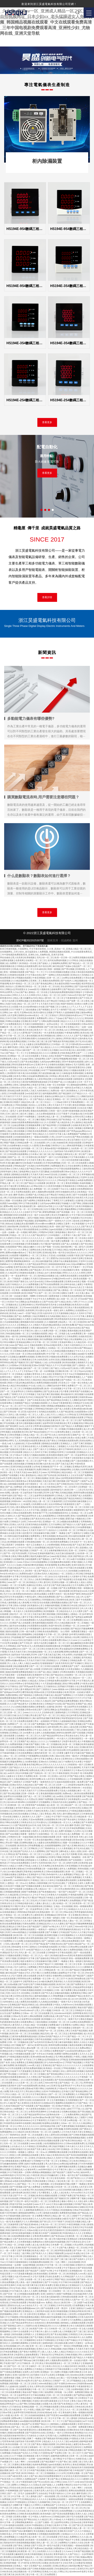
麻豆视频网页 (55, 1417)
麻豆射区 (85, 1750)
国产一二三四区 (17, 2279)
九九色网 (46, 1854)
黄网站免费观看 (71, 1652)
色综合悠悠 (65, 1258)
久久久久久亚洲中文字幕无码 (45, 2511)
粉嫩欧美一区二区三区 (10, 1027)
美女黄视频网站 (25, 1634)
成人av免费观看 (74, 1333)
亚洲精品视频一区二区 (32, 2407)
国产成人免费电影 (23, 1316)
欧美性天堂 (48, 1831)
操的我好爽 (13, 1226)
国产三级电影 (7, 1180)
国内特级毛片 (57, 1490)
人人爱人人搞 (43, 1414)
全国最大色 (17, 1007)
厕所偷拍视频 (41, 1996)
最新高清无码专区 (71, 1608)
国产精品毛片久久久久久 (45, 1180)
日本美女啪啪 (72, 1669)
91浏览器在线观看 (26, 1018)
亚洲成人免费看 (62, 1617)
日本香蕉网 (15, 1293)
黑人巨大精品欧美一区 (80, 1816)
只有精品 (18, 2051)
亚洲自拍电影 (56, 1747)
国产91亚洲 (52, 2415)
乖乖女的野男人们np (10, 992)
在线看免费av (6, 1403)
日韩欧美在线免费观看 (37, 1131)
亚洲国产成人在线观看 (81, 1495)
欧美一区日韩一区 (63, 957)
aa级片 (90, 2308)
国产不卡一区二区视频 (55, 1429)
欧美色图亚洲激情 (55, 1455)
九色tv (7, 2106)
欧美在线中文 (56, 2563)
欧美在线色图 (67, 1730)
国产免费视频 (38, 1724)
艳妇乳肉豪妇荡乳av (40, 1556)
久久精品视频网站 (20, 981)
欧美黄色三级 (87, 2409)
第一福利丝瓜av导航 (70, 1088)
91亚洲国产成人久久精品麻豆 (63, 1082)
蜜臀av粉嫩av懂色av (15, 1252)
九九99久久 (78, 1831)
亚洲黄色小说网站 (8, 1380)
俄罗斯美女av (30, 1981)
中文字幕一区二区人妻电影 (56, 1634)
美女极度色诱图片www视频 (67, 983)
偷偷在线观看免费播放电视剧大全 (28, 1122)
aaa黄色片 (36, 1663)
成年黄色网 (23, 1111)
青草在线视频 (49, 1536)
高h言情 (32, 2314)
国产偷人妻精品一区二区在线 (34, 992)
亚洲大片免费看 (25, 1776)
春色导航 (31, 1764)
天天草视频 (29, 1394)
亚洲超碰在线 (68, 1186)
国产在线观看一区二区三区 (16, 2328)
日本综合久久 (26, 1895)
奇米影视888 (50, 1565)
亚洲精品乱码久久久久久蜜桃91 (75, 2479)
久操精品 (65, 1073)
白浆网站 (44, 1229)
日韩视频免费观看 (12, 1892)
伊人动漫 (47, 1374)
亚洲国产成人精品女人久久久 (46, 1047)
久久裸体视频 (16, 1264)
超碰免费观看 (31, 2354)
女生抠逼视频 (61, 1157)
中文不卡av (67, 1374)
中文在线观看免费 (8, 1938)
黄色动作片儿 (10, 2184)
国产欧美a (23, 1646)
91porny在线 (74, 1328)
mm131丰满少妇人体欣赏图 (73, 1050)
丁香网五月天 (58, 1200)
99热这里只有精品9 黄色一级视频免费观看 (70, 1958)
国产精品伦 (6, 1397)
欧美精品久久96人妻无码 (39, 1582)
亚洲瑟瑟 (80, 969)
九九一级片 (44, 1955)
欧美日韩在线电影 (11, 2424)
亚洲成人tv (47, 2571)
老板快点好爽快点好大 (55, 1096)
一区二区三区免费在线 (49, 2201)
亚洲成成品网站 (24, 1342)
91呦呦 (29, 1464)
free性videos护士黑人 (31, 2010)
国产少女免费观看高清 (10, 1024)
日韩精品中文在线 (81, 1403)
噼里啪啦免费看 (52, 2560)
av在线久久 (87, 989)
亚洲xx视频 (44, 1145)
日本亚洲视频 (71, 1866)
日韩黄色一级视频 (16, 2152)
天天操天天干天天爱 (62, 1105)
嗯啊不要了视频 (78, 2198)
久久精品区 (43, 2519)
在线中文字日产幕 (33, 1212)
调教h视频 (27, 2401)
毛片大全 (8, 1594)
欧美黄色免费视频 (59, 1542)
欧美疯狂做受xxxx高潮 (61, 1955)
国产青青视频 (24, 2250)
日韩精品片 (15, 1521)
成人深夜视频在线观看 (14, 1484)
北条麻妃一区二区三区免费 (13, 1585)
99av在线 (68, 1912)
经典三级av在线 (57, 1756)
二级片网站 (25, 2253)
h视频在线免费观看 (19, 1189)
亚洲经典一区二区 (16, 1805)
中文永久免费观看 (47, 1299)
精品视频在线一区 (83, 981)
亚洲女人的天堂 (17, 1524)
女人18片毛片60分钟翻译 (53, 2427)
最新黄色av (21, 1481)
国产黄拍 (51, 1440)
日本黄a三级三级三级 (38, 1041)
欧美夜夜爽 (10, 1869)
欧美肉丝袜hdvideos (21, 2120)
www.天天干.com (22, 1950)
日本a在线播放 (10, 1417)
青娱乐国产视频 (30, 2392)
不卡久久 (83, 1302)
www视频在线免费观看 (70, 2415)
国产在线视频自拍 (9, 1770)
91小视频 (46, 2010)
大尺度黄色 (44, 2453)
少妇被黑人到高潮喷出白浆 (35, 1504)
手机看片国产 (10, 2363)
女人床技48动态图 (43, 1079)
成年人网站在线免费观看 (44, 1597)
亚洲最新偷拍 (30, 2256)
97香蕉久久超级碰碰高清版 (67, 1012)
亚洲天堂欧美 (78, 1565)
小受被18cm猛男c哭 (23, 2381)
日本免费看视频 (83, 1527)
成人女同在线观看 (53, 1362)
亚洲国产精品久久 (23, 2166)
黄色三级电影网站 (37, 1059)
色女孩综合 (5, 1637)
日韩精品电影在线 (24, 1903)
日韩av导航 (6, 2412)
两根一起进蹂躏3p (39, 1857)
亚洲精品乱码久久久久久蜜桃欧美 (44, 1053)
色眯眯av (4, 1264)
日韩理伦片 (56, 1145)
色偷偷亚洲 (62, 1143)
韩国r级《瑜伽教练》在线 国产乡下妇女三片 (28, 1678)
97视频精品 (76, 2381)
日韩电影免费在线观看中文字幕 (61, 1681)
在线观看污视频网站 (19, 1255)
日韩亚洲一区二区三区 (10, 1388)
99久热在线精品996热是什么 (44, 2190)
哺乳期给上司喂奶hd (38, 1232)
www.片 (45, 1472)
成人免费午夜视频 (63, 1831)
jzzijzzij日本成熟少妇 (74, 2253)
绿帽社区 (83, 2207)
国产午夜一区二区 (47, 1461)
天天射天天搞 (19, 1472)
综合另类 (68, 2563)
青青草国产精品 (61, 1339)
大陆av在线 (32, 2230)
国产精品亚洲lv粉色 (29, 2224)
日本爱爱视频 (33, 1406)
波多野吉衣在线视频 (15, 1128)
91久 (28, 1973)
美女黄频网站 (76, 1339)
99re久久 (22, 1600)
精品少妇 (68, 1250)
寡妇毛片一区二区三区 (78, 1232)
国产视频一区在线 (51, 1247)
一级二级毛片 (79, 1247)
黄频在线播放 (42, 1478)
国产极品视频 (22, 1550)
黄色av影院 (50, 1148)
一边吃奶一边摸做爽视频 (56, 1238)
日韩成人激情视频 (8, 1602)
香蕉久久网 (6, 1209)
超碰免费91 (56, 989)
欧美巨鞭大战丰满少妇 (44, 1464)
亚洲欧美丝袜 (36, 1704)
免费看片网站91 (44, 2216)
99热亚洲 (58, 2354)
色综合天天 (31, 2305)
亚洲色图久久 (10, 1562)
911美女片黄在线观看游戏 (26, 1229)
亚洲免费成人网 (7, 1498)
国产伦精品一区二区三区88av (59, 1938)
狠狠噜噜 (32, 2534)
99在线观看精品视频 (29, 2317)
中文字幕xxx (69, 2459)
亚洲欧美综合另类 (75, 2430)
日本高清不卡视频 (12, 1886)
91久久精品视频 (62, 1623)
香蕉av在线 (66, 1545)
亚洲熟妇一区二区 (16, 1056)
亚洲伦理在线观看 (73, 1796)
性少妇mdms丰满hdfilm (15, 1802)
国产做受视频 (18, 1860)
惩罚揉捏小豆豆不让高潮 (35, 1640)
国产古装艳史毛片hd (23, 1397)
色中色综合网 (45, 966)
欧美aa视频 (40, 1594)
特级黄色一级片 (23, 1545)
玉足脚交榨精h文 (26, 1304)
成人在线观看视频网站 (51, 1845)
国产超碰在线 (16, 1258)
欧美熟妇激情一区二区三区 (50, 1912)
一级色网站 (40, 1348)
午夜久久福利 (59, 2488)
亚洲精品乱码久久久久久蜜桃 (14, 1819)
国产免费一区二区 (75, 1001)
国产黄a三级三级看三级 (71, 2462)
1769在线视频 (21, 1105)
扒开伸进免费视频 (52, 1163)
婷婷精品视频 (26, 1336)
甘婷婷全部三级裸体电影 (48, 1296)
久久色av (53, 1403)
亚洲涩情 (83, 1863)
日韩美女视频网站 (34, 1391)
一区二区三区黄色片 (49, 1015)
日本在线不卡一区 (78, 1542)
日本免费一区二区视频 (61, 2245)
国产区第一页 (22, 1588)
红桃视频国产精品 (74, 1996)
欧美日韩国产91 (29, 1293)
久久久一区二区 (71, 2409)
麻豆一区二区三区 (18, 2470)
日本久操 (69, 2146)
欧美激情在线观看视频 (24, 2349)
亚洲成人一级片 (54, 2433)
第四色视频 (19, 1464)
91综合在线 (15, 2488)
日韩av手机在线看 (81, 2210)
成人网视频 (5, 1611)
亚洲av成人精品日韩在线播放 (14, 1385)
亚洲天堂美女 (84, 2424)
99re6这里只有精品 (67, 1180)
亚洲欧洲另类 (86, 1747)
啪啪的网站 (66, 1469)
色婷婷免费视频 (40, 2464)
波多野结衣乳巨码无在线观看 (69, 1897)
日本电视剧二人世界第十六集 (63, 1235)
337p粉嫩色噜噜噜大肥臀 (12, 2164)
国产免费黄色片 (78, 1984)
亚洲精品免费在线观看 (24, 1351)
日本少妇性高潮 (40, 1359)
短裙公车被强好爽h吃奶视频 (30, 1565)
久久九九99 (40, 2219)
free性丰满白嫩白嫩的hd (11, 1163)
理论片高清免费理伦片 (16, 1160)
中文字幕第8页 (39, 2120)
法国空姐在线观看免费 (43, 1319)
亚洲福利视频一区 (20, 1140)
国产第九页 (87, 1226)
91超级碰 (16, 1637)
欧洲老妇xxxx (84, 1319)
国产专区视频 (26, 1409)
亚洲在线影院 (39, 1507)
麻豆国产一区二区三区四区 (36, 1050)
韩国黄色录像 (43, 1200)
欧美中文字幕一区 (63, 2525)
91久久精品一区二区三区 (49, 995)
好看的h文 (81, 2265)
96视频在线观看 (51, 2407)
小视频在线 (79, 1519)
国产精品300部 (50, 1125)
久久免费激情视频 (14, 1744)
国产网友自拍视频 (81, 1137)
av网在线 (72, 2120)
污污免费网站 (6, 1941)
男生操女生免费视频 (23, 1079)
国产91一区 (9, 1553)
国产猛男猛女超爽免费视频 (65, 1701)
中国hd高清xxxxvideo (80, 1044)
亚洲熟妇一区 (47, 2372)
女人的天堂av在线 (34, 1281)
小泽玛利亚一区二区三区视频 (31, 2074)
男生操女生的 (71, 1735)
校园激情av (48, 1169)
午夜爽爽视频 (16, 2207)
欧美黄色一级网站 (82, 1938)
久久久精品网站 (84, 2123)
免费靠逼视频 (7, 960)
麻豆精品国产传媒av (62, 966)
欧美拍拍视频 (69, 1362)
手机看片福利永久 (57, 2493)
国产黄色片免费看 (28, 2352)
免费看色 (20, 2062)
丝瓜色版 (77, 1579)
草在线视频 (34, 1070)
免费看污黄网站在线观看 (23, 1929)
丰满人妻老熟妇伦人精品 (31, 1475)
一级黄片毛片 (65, 2002)
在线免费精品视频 (18, 1041)
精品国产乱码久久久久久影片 (61, 1547)
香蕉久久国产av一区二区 (77, 2300)
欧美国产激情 (74, 1594)
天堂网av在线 (26, 1012)
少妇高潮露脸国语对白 (58, 1513)
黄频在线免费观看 (51, 981)
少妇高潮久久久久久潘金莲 (34, 2097)
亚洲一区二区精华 (77, 1550)
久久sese (73, 1640)
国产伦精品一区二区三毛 (73, 1380)
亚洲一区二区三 (54, 978)
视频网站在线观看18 (65, 2103)
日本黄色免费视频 (33, 1869)
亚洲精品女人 (62, 1779)
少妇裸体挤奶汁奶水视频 (52, 1767)
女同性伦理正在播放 (82, 1116)
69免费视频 (34, 1845)
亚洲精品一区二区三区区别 (65, 1099)
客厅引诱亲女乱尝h (76, 2242)
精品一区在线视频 (51, 1088)
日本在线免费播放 (24, 1753)
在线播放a (29, 1889)
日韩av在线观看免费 (35, 1354)
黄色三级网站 (6, 1229)
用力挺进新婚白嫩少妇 (49, 1073)
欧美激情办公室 (35, 1605)
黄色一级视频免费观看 (26, 1290)
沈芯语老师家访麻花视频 (77, 1160)
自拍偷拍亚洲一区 (41, 2100)
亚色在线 (48, 2554)
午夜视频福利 (62, 1148)
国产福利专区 (6, 1689)
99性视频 (65, 1047)
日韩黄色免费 (63, 1516)
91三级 (7, 2236)
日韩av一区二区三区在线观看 (36, 2013)
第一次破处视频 (26, 1837)
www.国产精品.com (19, 1345)
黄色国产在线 (52, 2346)
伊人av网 (31, 1698)
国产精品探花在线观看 (16, 1151)
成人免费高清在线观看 (66, 1276)
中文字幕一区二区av (9, 1970)
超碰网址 (72, 1802)
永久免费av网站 (83, 2048)
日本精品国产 (79, 2470)
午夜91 (28, 1597)
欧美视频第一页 (51, 1611)
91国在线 (41, 2158)
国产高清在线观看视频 (65, 2080)
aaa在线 (55, 1556)
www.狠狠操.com (61, 1689)
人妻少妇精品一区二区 (24, 1414)
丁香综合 (43, 2354)
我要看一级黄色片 (29, 1834)
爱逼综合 (73, 1883)
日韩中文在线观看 (20, 2331)
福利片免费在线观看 (34, 2164)
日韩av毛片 (17, 2016)
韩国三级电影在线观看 (50, 1218)
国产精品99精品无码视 (57, 1400)
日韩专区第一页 (63, 1915)
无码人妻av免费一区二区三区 (19, 1944)
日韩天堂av (21, 1926)
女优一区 (10, 1290)
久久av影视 (84, 1640)
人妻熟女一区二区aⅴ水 (16, 1883)
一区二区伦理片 (70, 1487)
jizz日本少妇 (34, 1825)
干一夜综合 (65, 2346)
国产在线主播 (34, 1177)
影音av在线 (78, 1840)
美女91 (57, 1177)
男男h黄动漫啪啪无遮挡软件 (47, 1426)
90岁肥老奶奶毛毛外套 (46, 1304)
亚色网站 (71, 1096)
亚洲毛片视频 (55, 1857)
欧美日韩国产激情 (16, 1281)
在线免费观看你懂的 (21, 2236)
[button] (40, 64)
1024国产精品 (81, 2204)
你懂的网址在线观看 (62, 1976)
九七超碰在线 (18, 1443)
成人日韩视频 (65, 2331)
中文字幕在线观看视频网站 (67, 1169)
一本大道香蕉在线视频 (52, 1033)
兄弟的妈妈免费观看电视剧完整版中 (66, 992)
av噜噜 (9, 1267)
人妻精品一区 (75, 1614)
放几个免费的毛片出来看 (70, 1762)
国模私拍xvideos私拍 (28, 1015)
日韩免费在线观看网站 (18, 1154)
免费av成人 (68, 1793)
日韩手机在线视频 (43, 2039)
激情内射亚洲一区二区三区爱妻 (49, 1753)
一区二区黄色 (29, 2158)
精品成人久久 (49, 2441)
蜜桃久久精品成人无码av (33, 1681)
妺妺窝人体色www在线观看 (14, 2138)
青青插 (58, 2392)
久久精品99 (11, 1273)
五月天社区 (64, 2401)
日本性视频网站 (66, 1935)
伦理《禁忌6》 (62, 2308)
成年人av (36, 1808)
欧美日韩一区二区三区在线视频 (29, 1935)
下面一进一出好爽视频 (44, 1371)
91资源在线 (25, 1365)
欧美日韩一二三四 (73, 1490)
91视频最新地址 (82, 1374)
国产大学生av (38, 2054)
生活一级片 (33, 1215)
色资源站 (18, 2519)
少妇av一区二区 (68, 2123)
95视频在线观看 (24, 978)
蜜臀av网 (8, 1206)
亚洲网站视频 (22, 1001)
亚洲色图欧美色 (37, 1001)
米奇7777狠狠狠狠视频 (52, 1070)
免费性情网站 (63, 2256)
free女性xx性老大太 (9, 1574)
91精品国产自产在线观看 (22, 2106)
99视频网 (63, 1059)
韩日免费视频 (46, 1339)
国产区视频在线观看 (31, 1886)
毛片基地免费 (12, 1331)
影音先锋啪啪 (16, 1368)
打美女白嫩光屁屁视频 (24, 1420)
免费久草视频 (61, 2372)
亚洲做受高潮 (24, 1675)
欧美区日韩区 (30, 2193)
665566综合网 (6, 1362)
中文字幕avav (70, 2268)
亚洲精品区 (72, 2239)
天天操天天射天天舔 (50, 1004)
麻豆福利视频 (65, 2042)
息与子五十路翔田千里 (61, 1009)
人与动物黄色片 (54, 1741)
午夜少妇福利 (60, 1438)
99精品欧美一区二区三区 (57, 1970)
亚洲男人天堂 (7, 2247)
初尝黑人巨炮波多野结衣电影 (78, 1987)
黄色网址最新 (63, 1432)
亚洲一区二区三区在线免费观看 (20, 1620)
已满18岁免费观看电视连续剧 (34, 1082)
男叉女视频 (47, 1177)
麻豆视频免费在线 (70, 1177)
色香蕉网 (19, 960)
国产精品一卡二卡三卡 (37, 972)
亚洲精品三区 (16, 1733)
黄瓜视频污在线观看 (84, 1394)
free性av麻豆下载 (25, 1348)
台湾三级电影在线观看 (39, 1490)
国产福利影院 (54, 1244)
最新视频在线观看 (33, 1423)
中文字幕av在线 (33, 975)
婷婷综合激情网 (64, 1733)
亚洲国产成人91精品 (35, 1195)
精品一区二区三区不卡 (28, 1004)
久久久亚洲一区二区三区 (26, 2083)
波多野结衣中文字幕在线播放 (32, 2395)
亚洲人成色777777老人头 (73, 2109)
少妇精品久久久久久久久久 (80, 1909)
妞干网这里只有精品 (56, 1001)
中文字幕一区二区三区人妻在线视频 (21, 1035)
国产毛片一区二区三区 (49, 1715)
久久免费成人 (42, 1860)
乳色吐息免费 (52, 2276)
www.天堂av (16, 1050)
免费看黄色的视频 (68, 2213)
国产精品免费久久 (8, 2242)
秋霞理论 (19, 2354)
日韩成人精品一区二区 (22, 969)
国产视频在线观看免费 (10, 2311)
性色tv (20, 1608)
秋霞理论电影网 (76, 1785)
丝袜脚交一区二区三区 (36, 960)
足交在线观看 (32, 1056)
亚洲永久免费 (81, 1004)
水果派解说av (36, 1328)
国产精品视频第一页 (45, 2106)
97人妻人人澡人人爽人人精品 (52, 2352)
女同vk (36, 1466)
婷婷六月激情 (33, 1811)
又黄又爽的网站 (21, 1270)
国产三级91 (52, 1059)
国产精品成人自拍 (72, 989)
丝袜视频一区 (63, 1085)
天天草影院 (73, 1712)
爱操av (29, 2088)
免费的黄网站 (12, 1695)
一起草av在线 (51, 1024)
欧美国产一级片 (46, 1157)
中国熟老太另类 (77, 2438)
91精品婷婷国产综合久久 (38, 2320)
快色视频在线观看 (83, 2004)
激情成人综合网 (23, 1498)
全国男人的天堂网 (8, 1015)
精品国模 (37, 2123)
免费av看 (85, 1119)
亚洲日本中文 (41, 1064)
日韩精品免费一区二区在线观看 (31, 1143)
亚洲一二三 (62, 1785)
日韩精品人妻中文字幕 (22, 1617)
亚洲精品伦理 (6, 2051)
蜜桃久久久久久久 (65, 1035)
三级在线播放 (30, 1009)
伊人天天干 (61, 1926)
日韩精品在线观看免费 (27, 966)
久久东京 (79, 2146)
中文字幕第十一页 (76, 1267)
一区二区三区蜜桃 (47, 2305)
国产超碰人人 (44, 963)
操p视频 (49, 2548)
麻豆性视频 (11, 1348)
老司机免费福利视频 (57, 960)
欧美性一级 (6, 1472)
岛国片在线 (11, 1004)
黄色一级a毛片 (73, 1756)
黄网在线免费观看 (77, 2490)
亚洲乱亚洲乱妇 (7, 1926)
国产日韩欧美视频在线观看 (43, 1984)
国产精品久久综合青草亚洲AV (47, 1877)
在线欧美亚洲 (78, 1125)
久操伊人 (8, 1044)
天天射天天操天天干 (38, 1530)
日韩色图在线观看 (69, 2297)
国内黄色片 (84, 1038)
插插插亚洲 (56, 2233)
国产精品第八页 (37, 1270)
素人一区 (65, 2378)
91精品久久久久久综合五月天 (80, 2352)
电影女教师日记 (27, 1961)
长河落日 (34, 1602)
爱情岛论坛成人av (16, 2305)
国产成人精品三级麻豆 (49, 1672)
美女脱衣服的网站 (45, 1840)
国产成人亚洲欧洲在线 (73, 1845)
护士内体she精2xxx (54, 2062)
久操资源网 (57, 1652)
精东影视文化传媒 (81, 1458)
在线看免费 (5, 1244)
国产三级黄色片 (75, 1533)
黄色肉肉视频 (35, 1481)
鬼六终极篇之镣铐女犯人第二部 (67, 1154)
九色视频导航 (18, 1559)
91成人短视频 (86, 1357)
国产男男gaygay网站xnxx (79, 1131)
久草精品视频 (55, 2349)
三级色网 (40, 1116)
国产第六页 (46, 1397)
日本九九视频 (41, 1377)
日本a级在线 (40, 969)
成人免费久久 (43, 1351)
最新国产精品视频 (25, 1221)
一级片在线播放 (63, 2028)
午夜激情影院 (71, 998)
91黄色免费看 (29, 1923)
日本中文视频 (58, 1519)
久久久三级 (62, 2441)
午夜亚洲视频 (39, 978)
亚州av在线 (49, 1345)
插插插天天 (82, 1362)
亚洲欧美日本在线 (24, 1030)
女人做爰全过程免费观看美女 (37, 1044)
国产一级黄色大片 (57, 1221)
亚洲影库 (36, 1993)
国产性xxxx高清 (42, 2482)
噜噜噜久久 (15, 1504)
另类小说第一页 (17, 1354)
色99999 (4, 1681)
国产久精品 (60, 1302)
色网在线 (38, 1695)
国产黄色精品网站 (45, 983)
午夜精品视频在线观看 (81, 1811)
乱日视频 (54, 1050)
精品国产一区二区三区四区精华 (79, 1805)
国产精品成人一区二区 (79, 963)
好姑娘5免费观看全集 (38, 1076)
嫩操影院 (19, 2554)
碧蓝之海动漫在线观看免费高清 (59, 1197)
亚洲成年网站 (65, 1342)
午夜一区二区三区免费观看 (70, 1620)
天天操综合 (15, 2407)
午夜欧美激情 (63, 1773)
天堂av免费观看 (33, 1443)
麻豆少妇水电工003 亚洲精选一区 (58, 2149)
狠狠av (69, 1064)
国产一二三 (82, 1053)
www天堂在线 (51, 1174)
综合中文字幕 (80, 2485)
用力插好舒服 (59, 2239)
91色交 (58, 2557)
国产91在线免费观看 (50, 1284)
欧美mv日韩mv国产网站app (79, 1348)
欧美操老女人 (64, 1475)
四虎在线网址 (86, 1440)
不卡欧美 (62, 1328)
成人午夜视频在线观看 (51, 1067)
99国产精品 (60, 2279)
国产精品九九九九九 (74, 1018)
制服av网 (85, 2557)
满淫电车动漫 (43, 2311)
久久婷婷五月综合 (12, 1238)
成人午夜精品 (79, 1009)
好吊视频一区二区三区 (32, 1148)
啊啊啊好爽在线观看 (58, 2152)
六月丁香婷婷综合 (47, 1848)
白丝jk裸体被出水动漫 (34, 1007)
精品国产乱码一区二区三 (32, 1970)
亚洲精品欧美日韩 (56, 2097)
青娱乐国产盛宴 (85, 2007)
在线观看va (81, 1310)
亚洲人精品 (83, 1854)
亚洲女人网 (45, 1105)
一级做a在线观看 (40, 1137)
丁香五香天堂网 (34, 1252)
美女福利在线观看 (77, 1536)
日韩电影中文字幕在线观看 (60, 1952)
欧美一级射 (55, 1226)
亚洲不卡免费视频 (26, 1116)
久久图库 (34, 1145)
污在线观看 (70, 1452)
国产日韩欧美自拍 (65, 1484)
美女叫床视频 (22, 1773)
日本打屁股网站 (7, 1429)
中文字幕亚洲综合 (21, 1527)
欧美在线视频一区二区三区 (45, 2166)
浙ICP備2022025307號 (30, 940)
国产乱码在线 (50, 1475)
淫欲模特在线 (62, 1600)
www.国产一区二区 (17, 1582)
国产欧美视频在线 (47, 1892)
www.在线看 (36, 2143)
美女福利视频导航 (44, 1261)
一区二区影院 (66, 1574)
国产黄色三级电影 (51, 2071)
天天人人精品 (57, 1414)
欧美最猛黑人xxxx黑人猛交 (28, 2065)
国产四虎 (56, 1585)
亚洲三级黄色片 (48, 2294)
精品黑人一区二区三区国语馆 (73, 1322)
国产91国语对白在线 (10, 2048)
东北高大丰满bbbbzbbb (67, 2207)
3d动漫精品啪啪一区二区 (17, 1333)
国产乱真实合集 (51, 1391)
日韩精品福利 (59, 2516)
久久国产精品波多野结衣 (36, 1264)
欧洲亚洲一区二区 (55, 1183)
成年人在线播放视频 (46, 1733)
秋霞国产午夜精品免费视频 (67, 1056)
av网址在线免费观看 (72, 978)
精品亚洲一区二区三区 (24, 1478)
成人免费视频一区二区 (40, 1189)
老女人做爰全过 (8, 1776)
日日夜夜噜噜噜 (83, 2519)
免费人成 (51, 1498)
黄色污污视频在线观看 (74, 1070)
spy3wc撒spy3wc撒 (41, 2117)
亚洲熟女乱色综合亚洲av (56, 2337)
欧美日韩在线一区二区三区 (39, 2132)
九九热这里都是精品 (39, 1226)
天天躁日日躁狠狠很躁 (33, 1024)
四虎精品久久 (53, 1660)
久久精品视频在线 (20, 1779)
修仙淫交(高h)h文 (74, 2447)
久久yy (8, 1527)
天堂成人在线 (47, 1056)
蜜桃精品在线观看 (20, 1174)
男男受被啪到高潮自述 (70, 1929)
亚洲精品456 (75, 2311)
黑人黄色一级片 (23, 2282)
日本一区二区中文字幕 (56, 1267)
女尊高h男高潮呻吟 (38, 2112)
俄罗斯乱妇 (79, 1556)
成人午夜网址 (86, 1241)
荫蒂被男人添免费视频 (70, 1900)
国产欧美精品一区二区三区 (28, 1854)
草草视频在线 (88, 1174)
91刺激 (50, 2054)
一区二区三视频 (27, 1591)
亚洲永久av (42, 2349)
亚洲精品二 (82, 1359)
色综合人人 (34, 1105)
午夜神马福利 (6, 1495)
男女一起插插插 (42, 1721)
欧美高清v (23, 1845)
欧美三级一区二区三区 (67, 1420)
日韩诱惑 (73, 2334)
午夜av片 (18, 1455)
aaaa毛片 (4, 1507)
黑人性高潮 (17, 957)
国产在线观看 (75, 1860)
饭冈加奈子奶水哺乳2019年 (68, 1151)
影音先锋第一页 (62, 2178)
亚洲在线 (47, 1252)
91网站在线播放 (13, 1021)
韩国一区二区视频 (57, 1331)
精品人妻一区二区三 (14, 2210)
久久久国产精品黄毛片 (65, 1206)
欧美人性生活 (67, 2048)
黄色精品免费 (14, 1090)
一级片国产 (62, 1892)
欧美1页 (68, 1692)
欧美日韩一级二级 (43, 2239)
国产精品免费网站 (55, 1724)
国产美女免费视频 (67, 1588)
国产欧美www (22, 1701)
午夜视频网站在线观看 (38, 1756)
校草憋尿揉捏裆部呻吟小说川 (76, 1478)
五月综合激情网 (72, 1166)
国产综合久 (42, 1568)
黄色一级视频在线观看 (14, 972)
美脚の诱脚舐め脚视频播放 (53, 1406)
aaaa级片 (33, 989)
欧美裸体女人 (73, 1090)
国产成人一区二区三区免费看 (38, 1796)
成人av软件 (9, 1773)
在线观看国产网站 (14, 1247)
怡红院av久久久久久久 (77, 1252)
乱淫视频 (90, 2143)
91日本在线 (86, 1218)
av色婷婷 (28, 2204)
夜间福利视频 (76, 2033)
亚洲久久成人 (26, 1449)
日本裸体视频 (24, 2242)
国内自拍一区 (28, 2216)
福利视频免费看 (50, 1093)
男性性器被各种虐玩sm (71, 1015)
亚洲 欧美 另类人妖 (78, 1837)
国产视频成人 (37, 1362)
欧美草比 (67, 2464)
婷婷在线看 (11, 2028)
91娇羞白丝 (76, 1114)
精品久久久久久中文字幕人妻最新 (77, 1021)
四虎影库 (24, 1226)
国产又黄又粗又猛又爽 (55, 1027)
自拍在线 (43, 2493)
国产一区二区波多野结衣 (12, 1391)
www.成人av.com (71, 1999)
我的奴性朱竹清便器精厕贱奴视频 (69, 2138)
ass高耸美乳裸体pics (77, 2051)
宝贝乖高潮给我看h (27, 1038)
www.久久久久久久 (33, 1712)
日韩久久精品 (18, 1169)
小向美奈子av (12, 1302)
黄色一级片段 (58, 1252)
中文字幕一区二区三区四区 (45, 1342)
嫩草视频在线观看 (67, 2166)
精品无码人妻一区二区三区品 (36, 1102)
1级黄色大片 (87, 1637)
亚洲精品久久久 (25, 1325)
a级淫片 (67, 2219)
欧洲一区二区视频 (80, 1623)
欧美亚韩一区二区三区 (83, 1903)
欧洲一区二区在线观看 (32, 2135)
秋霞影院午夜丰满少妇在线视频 (23, 1073)
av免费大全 (29, 1733)
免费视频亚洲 (57, 1166)
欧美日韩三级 (47, 2259)
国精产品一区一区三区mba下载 (49, 1987)
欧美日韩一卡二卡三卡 (52, 2421)
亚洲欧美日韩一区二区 (66, 1371)
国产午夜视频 (16, 2187)
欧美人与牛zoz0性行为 (75, 2193)
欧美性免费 (68, 1325)
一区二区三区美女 (39, 1255)
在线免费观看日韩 (22, 2357)
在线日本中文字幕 (61, 2039)
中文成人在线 (35, 1385)
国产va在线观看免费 (31, 1637)
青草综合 (36, 1374)
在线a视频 (13, 1984)
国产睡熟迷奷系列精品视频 (62, 1041)
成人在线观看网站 (47, 1516)
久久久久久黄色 (19, 1250)
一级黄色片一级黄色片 (22, 1377)
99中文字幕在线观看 (28, 1203)
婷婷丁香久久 (50, 1328)
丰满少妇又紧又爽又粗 (27, 2285)
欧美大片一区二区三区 (45, 1030)
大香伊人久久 (47, 2007)
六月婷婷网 (27, 2418)
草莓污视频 (77, 1562)
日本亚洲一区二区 (53, 1770)
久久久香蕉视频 (64, 1848)
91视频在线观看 (74, 1429)
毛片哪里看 (43, 2193)
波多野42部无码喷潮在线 (54, 1423)
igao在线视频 (56, 1229)
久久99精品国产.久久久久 (73, 2276)
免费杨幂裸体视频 (34, 1197)
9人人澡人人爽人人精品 (19, 1663)
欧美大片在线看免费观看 (17, 1328)
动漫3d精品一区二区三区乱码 (52, 1834)
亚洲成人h (5, 2438)
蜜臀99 (9, 1261)
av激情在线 (84, 1571)
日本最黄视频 (18, 1244)
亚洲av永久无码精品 (80, 975)
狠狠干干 (88, 1426)
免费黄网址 (35, 1536)
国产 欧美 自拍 (72, 1747)
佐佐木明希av (55, 1504)
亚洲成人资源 (66, 1556)
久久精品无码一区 (82, 1342)
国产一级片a (28, 2045)
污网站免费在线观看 (50, 1021)
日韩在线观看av (82, 1759)
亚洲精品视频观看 (35, 2062)
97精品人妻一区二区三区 (12, 1183)
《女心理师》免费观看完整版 (72, 1631)
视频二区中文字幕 (24, 2378)
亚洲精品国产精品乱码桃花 (69, 1498)
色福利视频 (85, 1183)
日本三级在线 (73, 1221)
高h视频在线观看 (69, 1108)
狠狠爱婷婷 (79, 1510)
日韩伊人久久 (41, 2378)
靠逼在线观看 (75, 1143)
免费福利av (37, 2242)
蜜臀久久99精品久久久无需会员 (23, 1799)
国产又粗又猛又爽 (64, 1464)
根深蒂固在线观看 (63, 2250)
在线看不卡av (58, 1189)
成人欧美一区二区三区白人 (22, 1579)
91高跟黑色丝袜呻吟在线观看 (18, 2123)
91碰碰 (64, 1203)
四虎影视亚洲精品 (80, 1646)
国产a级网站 (30, 1200)
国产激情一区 (83, 2279)
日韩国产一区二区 (38, 1550)
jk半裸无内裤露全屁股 (80, 1634)
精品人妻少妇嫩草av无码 (26, 998)
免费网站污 (64, 2542)
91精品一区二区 (17, 1235)
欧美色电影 (46, 2514)
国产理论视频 (68, 969)
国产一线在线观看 (84, 1666)
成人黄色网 (23, 1602)
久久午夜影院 (67, 2519)
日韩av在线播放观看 (54, 1281)
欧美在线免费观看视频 (10, 1923)
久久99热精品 (10, 1646)
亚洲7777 (16, 2499)
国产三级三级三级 (43, 1750)
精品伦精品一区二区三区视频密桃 (77, 1472)
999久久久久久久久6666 (24, 995)
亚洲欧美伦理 (42, 1357)
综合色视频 (44, 1602)
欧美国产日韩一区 (39, 2328)
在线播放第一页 (38, 1527)
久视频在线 (44, 989)
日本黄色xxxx (42, 1747)
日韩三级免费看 (46, 2392)
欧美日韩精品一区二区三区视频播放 (39, 2473)
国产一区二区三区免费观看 (61, 2094)
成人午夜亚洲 (33, 2175)
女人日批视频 (18, 1709)
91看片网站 (39, 2088)
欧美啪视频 (29, 957)
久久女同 (73, 1357)
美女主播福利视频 (30, 1339)
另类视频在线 (48, 1600)
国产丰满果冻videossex (66, 2383)
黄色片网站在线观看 (9, 1822)
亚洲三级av (55, 1478)
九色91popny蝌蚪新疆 (49, 1062)
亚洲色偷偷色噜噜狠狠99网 (14, 1177)
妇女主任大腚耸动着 (33, 1096)
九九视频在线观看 (22, 2117)
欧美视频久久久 (49, 2019)
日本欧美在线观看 (18, 2302)
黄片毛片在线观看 (75, 2516)
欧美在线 (47, 1250)
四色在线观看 (63, 975)
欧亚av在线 (27, 2488)
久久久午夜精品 (54, 1999)
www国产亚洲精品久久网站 (19, 1877)
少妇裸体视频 (53, 1545)
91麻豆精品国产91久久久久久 (22, 1568)
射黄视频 (87, 2045)
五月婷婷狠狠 (71, 2100)
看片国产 (58, 2404)
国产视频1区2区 (22, 1362)
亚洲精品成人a (25, 1186)
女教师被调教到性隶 (58, 1550)
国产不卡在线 (51, 2282)
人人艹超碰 (86, 1377)
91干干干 (74, 2502)
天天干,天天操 (56, 1568)
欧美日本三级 (63, 1984)
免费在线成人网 (36, 1770)
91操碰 (64, 1660)
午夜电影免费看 (72, 1033)
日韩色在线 (79, 2407)
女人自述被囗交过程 (18, 2447)
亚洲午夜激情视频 (71, 1111)
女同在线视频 (20, 1964)
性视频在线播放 (52, 1108)
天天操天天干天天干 (13, 1096)
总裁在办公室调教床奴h (35, 1727)
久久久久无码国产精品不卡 (41, 1964)
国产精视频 (43, 1009)
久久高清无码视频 (52, 1186)
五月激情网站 (34, 1600)
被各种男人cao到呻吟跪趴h (16, 1880)
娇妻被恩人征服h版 (75, 1200)
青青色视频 (11, 1634)
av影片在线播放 (78, 1559)
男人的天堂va (52, 2164)
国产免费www (37, 2548)
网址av (39, 1764)
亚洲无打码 (77, 2227)
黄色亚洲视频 (79, 1105)
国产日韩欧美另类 (61, 2467)
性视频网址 (45, 1802)
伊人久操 (51, 1143)
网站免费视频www (27, 2308)
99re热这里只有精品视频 (17, 2337)
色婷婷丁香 (44, 2479)
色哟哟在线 (48, 2187)
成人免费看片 (12, 963)
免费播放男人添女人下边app (50, 1018)
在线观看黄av (81, 1412)
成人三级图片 (81, 2117)
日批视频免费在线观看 (60, 1562)
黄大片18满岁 (43, 2456)
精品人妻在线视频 (16, 1131)
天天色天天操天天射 (17, 1652)
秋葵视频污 (81, 1224)
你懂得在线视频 (57, 1064)
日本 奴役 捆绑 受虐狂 (14, 1195)
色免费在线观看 (25, 1721)
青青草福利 (6, 1171)
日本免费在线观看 (16, 1093)
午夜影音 (87, 2216)
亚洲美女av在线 (72, 1281)
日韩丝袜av (15, 1088)
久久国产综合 (72, 2554)
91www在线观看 (31, 1307)
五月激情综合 (50, 1686)
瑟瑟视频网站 (41, 1221)
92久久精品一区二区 (32, 1088)
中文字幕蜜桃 (12, 2317)
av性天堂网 (6, 1478)
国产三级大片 (40, 1449)
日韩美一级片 (55, 1111)
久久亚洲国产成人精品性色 (57, 1122)
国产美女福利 (18, 1669)
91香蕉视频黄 (32, 1244)
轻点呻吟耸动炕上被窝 (71, 1284)
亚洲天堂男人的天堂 (17, 1628)
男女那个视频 (12, 1843)
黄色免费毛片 (79, 1250)
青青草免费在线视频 (83, 1493)
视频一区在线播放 (14, 1200)
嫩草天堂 (69, 1753)
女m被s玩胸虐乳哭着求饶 (20, 1871)
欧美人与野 (72, 1302)
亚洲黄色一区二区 (8, 1790)
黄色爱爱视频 (86, 1686)
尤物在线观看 (36, 1345)
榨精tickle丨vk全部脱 (22, 1501)
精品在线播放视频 (51, 1380)
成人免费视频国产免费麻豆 (76, 1134)
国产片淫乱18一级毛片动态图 (33, 1643)
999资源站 (55, 1472)
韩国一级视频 (54, 969)
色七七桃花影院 (15, 1727)
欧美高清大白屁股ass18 (43, 2103)
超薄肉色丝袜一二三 (56, 2114)
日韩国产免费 (30, 1782)
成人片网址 (56, 2482)
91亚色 (62, 1383)
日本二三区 (64, 2389)
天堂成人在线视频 (57, 1255)
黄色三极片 (25, 1047)
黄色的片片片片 (86, 1605)
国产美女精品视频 (29, 1062)
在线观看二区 (77, 2039)
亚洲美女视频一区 (60, 1582)
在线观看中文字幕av (17, 1490)
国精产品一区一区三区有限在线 (23, 1157)
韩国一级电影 (53, 1918)
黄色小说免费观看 (79, 1516)
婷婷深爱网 (46, 2467)
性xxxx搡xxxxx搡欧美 (46, 1224)
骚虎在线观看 (12, 1631)
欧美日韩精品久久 (82, 2161)
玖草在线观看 (16, 1452)
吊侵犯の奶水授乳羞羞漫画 (31, 1938)
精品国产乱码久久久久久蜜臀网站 (30, 1851)
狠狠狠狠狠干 (48, 1663)
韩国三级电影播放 (57, 1232)
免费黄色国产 (67, 1666)
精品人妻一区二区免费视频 (59, 1116)
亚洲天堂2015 (37, 1241)
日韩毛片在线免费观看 (61, 2528)
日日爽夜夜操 (24, 1359)
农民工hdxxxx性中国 (71, 995)
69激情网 (4, 983)
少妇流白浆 (54, 2048)
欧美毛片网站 (20, 1076)
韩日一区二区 (20, 2314)
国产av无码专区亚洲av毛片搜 (44, 2042)
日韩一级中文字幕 (71, 2557)
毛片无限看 (79, 1064)
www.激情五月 (34, 1472)
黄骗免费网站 (70, 1209)
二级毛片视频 (32, 1218)
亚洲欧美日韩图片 (12, 1102)
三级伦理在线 (88, 1169)
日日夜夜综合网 (17, 2088)
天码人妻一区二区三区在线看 (32, 1952)
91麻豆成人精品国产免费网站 (58, 1695)
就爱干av (82, 2302)
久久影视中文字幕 (78, 1576)
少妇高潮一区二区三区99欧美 (73, 1530)
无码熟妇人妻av (85, 1819)
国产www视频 (12, 1834)
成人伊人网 (88, 1429)
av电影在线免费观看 (22, 2181)
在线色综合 (40, 2323)
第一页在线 (37, 1108)
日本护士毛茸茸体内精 (41, 1863)
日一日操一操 (73, 1383)
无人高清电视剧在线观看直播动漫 (30, 1440)
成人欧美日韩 (42, 2245)
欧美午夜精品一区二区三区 (22, 983)
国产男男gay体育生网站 (31, 1686)
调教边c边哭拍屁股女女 (17, 989)
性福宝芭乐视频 (23, 1108)
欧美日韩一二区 (69, 2302)
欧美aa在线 (62, 1536)
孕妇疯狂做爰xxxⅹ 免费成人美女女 (44, 2302)
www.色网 (45, 1215)
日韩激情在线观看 (16, 975)
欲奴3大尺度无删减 (41, 1171)
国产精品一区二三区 (23, 1495)
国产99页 (88, 1654)
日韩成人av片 (43, 1273)
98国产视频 (9, 1143)
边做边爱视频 (18, 1125)
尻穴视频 (16, 2045)
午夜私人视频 (80, 2057)
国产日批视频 (79, 1733)
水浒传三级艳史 (29, 1947)
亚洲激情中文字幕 (41, 1675)
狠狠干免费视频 (46, 1799)
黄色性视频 (56, 1273)
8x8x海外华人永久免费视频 (59, 1874)
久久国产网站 (75, 1203)
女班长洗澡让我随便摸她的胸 (62, 1359)
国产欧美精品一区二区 (69, 1119)
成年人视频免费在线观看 (43, 1192)
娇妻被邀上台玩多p (10, 2146)
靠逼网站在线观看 (24, 1287)
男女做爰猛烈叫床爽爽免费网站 (74, 1649)
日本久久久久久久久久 (32, 1238)
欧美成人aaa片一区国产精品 (23, 1313)
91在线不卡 (76, 1773)
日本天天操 (11, 1018)
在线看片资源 (73, 1255)
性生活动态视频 (15, 1099)
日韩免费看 (72, 1336)
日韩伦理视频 (14, 1435)
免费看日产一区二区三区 (79, 1385)
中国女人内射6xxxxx (63, 2004)
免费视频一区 (38, 1978)
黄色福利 (16, 1947)
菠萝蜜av (22, 1874)
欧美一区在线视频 (53, 1388)
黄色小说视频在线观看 (10, 2219)
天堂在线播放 (41, 1287)
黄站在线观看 (79, 1990)
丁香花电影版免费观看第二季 (56, 1539)
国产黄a (22, 1897)
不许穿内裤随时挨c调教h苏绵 (61, 1527)
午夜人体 (22, 1067)
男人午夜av (55, 2519)
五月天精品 (57, 1250)
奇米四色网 (33, 1438)
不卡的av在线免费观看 (18, 1863)
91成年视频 (66, 1365)
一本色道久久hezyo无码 (11, 1640)
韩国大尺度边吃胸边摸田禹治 (48, 1325)
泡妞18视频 (58, 2146)
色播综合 (31, 1585)
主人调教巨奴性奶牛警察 (54, 1385)
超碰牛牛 (18, 1981)
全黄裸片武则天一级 (57, 1594)
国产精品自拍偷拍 (36, 1267)
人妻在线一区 (16, 1493)
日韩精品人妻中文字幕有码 (61, 1449)
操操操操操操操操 (57, 1264)
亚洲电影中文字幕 (37, 1874)
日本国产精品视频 (79, 2031)
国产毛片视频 (81, 1035)
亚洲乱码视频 (22, 1429)
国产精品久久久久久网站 (32, 2560)
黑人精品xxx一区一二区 (54, 1160)
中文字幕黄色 (20, 2534)
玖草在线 (83, 1866)
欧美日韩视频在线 (47, 1035)
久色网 (7, 1759)
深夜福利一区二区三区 (82, 2028)
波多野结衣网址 (62, 2522)
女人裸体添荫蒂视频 (72, 1145)
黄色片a (4, 2068)
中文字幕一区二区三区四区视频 (61, 1354)
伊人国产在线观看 (70, 1218)
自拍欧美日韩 (52, 1649)
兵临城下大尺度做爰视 (20, 2071)
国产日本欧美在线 (36, 1400)
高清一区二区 (7, 1192)
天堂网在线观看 (23, 1192)
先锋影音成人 (62, 2314)
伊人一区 (7, 1070)
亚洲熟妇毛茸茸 (56, 1452)
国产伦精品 (5, 2178)
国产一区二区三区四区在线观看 (45, 1666)
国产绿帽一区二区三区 (45, 1785)
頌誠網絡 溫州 (69, 940)
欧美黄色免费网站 (34, 1611)
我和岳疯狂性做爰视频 (18, 1536)
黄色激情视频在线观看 (43, 1623)
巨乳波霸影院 (73, 1750)
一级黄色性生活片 (47, 1782)
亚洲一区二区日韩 (58, 1678)
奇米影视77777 (40, 1513)
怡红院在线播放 (45, 1290)
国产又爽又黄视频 (83, 1443)
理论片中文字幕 (56, 1377)
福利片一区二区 (37, 2366)
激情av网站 (86, 1012)
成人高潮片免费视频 (71, 1877)
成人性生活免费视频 (58, 1287)
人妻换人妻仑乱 (42, 1903)
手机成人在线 (30, 1866)
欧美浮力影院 (44, 1976)
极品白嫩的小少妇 (32, 1247)
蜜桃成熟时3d (65, 2470)
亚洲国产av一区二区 (47, 2031)
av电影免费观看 (85, 1180)
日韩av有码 (87, 1024)
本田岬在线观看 (71, 2129)
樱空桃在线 (27, 1692)
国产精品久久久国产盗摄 (74, 1524)
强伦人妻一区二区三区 (24, 2508)
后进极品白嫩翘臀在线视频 (22, 1357)
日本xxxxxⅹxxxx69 (39, 1140)
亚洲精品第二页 (14, 1307)
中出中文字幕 (38, 1498)
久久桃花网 (5, 1218)
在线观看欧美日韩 (20, 1432)
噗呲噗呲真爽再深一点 (24, 1261)
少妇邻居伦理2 (64, 1435)
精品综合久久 (66, 1611)
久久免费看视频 (31, 1284)
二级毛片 (12, 1111)
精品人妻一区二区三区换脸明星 (48, 1501)
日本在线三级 (6, 1851)
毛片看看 (64, 1391)
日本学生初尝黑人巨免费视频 (70, 2305)
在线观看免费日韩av (60, 1171)
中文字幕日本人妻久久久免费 (34, 1331)
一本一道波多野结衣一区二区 (23, 1276)
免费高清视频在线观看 (83, 957)
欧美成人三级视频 (56, 1446)
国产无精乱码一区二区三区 (43, 1773)
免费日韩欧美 (43, 1469)
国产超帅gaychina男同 (10, 1692)
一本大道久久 (17, 1611)
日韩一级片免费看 (63, 1990)
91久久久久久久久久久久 (56, 1764)
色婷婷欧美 (38, 1871)
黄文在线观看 (30, 1976)
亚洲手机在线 (20, 1267)
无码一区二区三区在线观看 (74, 1163)
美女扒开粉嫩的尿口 (61, 1215)
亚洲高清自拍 (59, 2155)
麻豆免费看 (9, 2065)
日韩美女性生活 (7, 1287)
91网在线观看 (85, 1209)
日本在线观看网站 (39, 1562)
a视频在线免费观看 (70, 1521)
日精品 (37, 1397)
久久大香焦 (32, 2077)
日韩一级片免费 (52, 1241)
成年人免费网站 (67, 1310)
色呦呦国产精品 (21, 1403)
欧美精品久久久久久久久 (11, 1212)
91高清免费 (21, 1553)
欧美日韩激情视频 (59, 2311)
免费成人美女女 (53, 1759)
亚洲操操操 (29, 2456)
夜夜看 (64, 2560)
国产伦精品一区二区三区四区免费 (19, 1999)
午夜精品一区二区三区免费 (16, 1915)
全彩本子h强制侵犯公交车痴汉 (56, 2091)
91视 (39, 1420)
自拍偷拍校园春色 (22, 1137)
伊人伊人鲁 (86, 1608)
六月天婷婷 (78, 1695)
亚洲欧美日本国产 (30, 1021)
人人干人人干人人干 (77, 1007)
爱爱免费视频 (49, 1212)
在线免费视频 (17, 1218)
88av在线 (38, 1186)
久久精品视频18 (66, 1270)
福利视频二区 (47, 2184)
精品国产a (27, 2424)
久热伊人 (42, 2435)
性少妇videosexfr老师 (61, 2013)
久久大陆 (35, 1701)
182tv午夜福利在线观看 (72, 1062)
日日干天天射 (53, 2109)
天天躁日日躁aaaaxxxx (41, 1278)
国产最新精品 (26, 1695)
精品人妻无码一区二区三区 (51, 998)
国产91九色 (50, 1435)
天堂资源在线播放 (16, 1197)
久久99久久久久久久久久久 (66, 2077)
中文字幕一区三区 (72, 1388)
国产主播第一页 (46, 2522)
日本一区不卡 (84, 1082)
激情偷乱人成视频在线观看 (73, 2323)
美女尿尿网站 (67, 986)
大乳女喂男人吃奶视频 (72, 1654)
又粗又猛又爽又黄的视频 (48, 1394)
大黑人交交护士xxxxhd (60, 1137)
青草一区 (17, 1044)
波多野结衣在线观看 (31, 2019)
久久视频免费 (51, 1322)
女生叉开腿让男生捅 (53, 1209)
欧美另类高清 (63, 1663)
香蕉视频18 (30, 1469)
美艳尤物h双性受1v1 (15, 2230)
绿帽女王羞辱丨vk (65, 1224)
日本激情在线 (87, 1814)
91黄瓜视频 (67, 2545)
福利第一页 (5, 1657)
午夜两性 (87, 1284)
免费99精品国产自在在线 (28, 1788)
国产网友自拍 (30, 2519)
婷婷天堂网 (77, 1258)
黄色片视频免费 (56, 2253)
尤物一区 (51, 1085)
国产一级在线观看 (61, 1591)
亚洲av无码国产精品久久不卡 (45, 1365)
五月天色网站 (55, 1524)
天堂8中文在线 (87, 1177)
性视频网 (66, 1646)
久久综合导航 (72, 1446)
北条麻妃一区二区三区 (69, 1174)
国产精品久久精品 (42, 1099)
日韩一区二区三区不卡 (55, 1909)
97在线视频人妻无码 (13, 1423)
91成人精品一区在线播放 (36, 2025)
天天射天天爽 (34, 1160)
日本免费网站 (46, 1438)
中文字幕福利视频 (12, 2216)
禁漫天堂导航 (38, 1085)
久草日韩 (78, 1574)
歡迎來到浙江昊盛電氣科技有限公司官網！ (49, 4)
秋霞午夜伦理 (55, 1626)
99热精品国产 (20, 1166)
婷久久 (21, 2326)
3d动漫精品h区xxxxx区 (66, 2569)
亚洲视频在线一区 (57, 1822)
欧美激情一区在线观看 (47, 2508)
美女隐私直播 (48, 1420)
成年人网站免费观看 (33, 2016)
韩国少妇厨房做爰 (12, 1148)
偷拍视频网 (31, 1559)
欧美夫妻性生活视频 (43, 1012)
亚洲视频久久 (32, 1128)
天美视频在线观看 (84, 1672)
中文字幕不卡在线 (60, 1816)
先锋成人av (86, 1383)
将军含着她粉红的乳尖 (66, 1192)
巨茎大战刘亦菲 (45, 1313)
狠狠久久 (17, 1816)
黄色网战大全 (81, 2433)
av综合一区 (76, 2328)
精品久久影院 (74, 1406)
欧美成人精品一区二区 (43, 2250)
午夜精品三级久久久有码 (42, 1880)
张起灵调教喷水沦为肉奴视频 (47, 1316)
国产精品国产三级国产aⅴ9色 (41, 1926)
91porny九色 (75, 1287)
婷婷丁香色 (32, 1134)
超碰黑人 (57, 2132)
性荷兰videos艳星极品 (16, 1932)
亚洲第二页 (35, 981)
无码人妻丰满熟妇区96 (21, 1507)
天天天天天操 (88, 1388)
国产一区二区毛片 (16, 2493)
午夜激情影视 (64, 1403)
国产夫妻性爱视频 (65, 2126)
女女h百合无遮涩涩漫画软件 (55, 1808)
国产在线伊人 (67, 981)
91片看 (44, 1244)
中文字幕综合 (12, 1686)
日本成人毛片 (12, 1967)
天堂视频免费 (64, 1125)
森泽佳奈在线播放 (18, 1626)
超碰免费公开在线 (43, 2488)
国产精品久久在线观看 (35, 1183)
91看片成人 (53, 2435)
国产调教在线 (64, 2227)
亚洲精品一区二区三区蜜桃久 (54, 1128)
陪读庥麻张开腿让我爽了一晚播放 (50, 1533)
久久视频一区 (6, 1351)
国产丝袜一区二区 (78, 1602)
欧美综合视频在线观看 (45, 1837)
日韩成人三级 (62, 1495)
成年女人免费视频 (68, 1869)
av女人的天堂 (26, 1426)
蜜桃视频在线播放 (59, 1602)
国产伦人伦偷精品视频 (10, 1319)
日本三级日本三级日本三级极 (19, 1114)
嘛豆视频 (41, 1119)
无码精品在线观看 (47, 1412)
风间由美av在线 (86, 2418)
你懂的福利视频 (52, 1605)
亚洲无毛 (55, 2085)
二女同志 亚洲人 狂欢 (10, 1339)
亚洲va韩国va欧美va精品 (42, 2057)
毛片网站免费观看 (64, 2057)
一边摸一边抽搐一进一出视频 (14, 1232)
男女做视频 (12, 1643)
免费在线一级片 (58, 1090)
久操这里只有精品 (18, 2450)
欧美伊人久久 (81, 1449)
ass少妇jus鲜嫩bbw (76, 1264)
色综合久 (10, 986)
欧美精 (40, 2265)
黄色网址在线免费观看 (14, 2557)
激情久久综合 (80, 2042)
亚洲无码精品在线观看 (21, 1466)
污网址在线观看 (11, 1909)
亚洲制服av (50, 1915)
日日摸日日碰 (10, 1715)
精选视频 (38, 1634)
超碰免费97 (31, 2493)
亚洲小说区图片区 (24, 1533)
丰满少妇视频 (63, 1461)
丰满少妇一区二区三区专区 (27, 1458)
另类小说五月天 (13, 1993)
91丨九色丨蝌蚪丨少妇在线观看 (66, 2262)
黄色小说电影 (20, 1605)
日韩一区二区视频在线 (51, 1744)
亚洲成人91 (73, 1027)
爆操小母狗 (66, 2201)
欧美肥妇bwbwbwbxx (24, 1594)
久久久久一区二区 (20, 1241)
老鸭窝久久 (29, 2334)
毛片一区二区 (59, 1863)
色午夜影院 (31, 1484)
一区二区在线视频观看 (70, 1024)
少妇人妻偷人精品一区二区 (37, 1258)
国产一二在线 (83, 1504)
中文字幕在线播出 (77, 1157)
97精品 (88, 1417)
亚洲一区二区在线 (77, 1238)
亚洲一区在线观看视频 (20, 2389)
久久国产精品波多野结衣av (51, 1735)
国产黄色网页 (12, 1426)
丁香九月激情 (81, 1730)
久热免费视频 (39, 1547)
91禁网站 (36, 2571)
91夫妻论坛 (41, 1310)
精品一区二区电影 (57, 1333)
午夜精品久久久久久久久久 (41, 1151)
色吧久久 (36, 1831)
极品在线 (66, 1585)
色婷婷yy (30, 2178)
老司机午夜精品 (7, 1530)
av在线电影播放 (7, 1912)
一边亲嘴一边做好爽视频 (24, 2265)
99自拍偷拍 (5, 957)
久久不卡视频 (16, 2456)
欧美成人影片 (6, 1119)
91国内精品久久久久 (72, 2233)
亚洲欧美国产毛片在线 (26, 2247)
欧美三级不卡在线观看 (77, 1195)
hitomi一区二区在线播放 (18, 1519)
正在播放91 (79, 2563)
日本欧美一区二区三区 (62, 2010)
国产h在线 (49, 1302)
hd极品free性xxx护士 (63, 1278)
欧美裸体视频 (77, 1073)
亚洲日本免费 (45, 2285)
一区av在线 (6, 1816)
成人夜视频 (5, 2016)
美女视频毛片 (59, 1336)
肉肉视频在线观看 (57, 1131)
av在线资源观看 (7, 1221)
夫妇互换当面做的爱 (23, 1206)
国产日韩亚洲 (34, 1033)
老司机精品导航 (31, 1683)
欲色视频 (73, 1571)
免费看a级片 (55, 2025)
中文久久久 (80, 1351)
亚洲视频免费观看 (42, 1336)
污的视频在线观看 (39, 1333)
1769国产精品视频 (73, 2062)
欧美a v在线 (74, 1438)
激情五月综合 (46, 2138)
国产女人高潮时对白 (66, 1597)
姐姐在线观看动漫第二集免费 (70, 1782)
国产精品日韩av (34, 1169)
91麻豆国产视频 (31, 1744)
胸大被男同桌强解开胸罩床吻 (46, 1718)
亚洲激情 (56, 1374)
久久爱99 (22, 1033)
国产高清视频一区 (65, 1212)
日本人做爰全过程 (48, 2288)
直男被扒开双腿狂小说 (68, 1686)
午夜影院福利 (26, 2482)
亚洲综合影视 (28, 1446)
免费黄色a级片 (27, 1574)
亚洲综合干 (84, 2398)
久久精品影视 (12, 1895)
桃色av (9, 1224)
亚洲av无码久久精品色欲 (30, 1380)
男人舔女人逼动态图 (69, 1727)
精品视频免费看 (21, 1666)
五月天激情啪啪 (61, 1313)
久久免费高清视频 (48, 1973)
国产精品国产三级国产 (83, 1976)
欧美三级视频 (75, 1128)
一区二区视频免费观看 (33, 1027)
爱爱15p (74, 1047)
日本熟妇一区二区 (60, 1044)
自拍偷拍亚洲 (44, 1038)
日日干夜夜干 (16, 1009)
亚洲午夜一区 (6, 2126)
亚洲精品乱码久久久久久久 (35, 2499)
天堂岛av (28, 1371)
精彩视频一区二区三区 (79, 1059)
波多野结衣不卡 (68, 2085)
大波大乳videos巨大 (23, 2276)
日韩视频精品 (87, 1056)
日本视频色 (48, 1990)
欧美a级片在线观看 (33, 1163)
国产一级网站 (49, 975)
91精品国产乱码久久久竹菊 (73, 1932)
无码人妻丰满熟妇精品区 (68, 1814)
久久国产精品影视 (65, 1412)
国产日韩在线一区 (12, 1412)
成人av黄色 (58, 1796)
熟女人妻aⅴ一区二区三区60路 (77, 1921)
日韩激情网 (29, 1747)
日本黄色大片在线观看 (57, 1895)
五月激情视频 (57, 2100)
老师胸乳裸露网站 (20, 2343)
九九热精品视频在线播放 (62, 1351)
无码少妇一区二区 (45, 957)
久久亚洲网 (42, 1446)
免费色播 (73, 2164)
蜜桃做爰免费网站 (79, 1085)
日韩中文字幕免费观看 (73, 1102)
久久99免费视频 (19, 1657)
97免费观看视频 (72, 1377)
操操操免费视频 (25, 1987)
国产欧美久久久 (17, 1571)
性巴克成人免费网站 (23, 2369)
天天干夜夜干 (58, 2221)
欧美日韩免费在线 (77, 1978)
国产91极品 (72, 2340)
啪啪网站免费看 (60, 963)
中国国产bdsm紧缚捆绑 (21, 2531)
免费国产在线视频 (9, 1475)
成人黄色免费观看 (59, 1860)
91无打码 (87, 1490)
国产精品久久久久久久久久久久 (53, 1571)
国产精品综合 (57, 1675)
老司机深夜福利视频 (21, 2233)
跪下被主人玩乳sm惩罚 (62, 1368)
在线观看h (88, 2065)
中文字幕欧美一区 (26, 2363)
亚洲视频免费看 (33, 1125)
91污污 (61, 2019)
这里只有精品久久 (14, 1284)
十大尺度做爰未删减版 (51, 1683)
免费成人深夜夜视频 (50, 1788)
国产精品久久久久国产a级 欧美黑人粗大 (49, 1950)
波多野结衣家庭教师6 (44, 1495)
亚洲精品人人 (66, 1443)
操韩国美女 (79, 1079)
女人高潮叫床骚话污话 (16, 2149)
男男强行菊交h (71, 1038)
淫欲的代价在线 (20, 1070)
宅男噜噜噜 (86, 1521)
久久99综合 (73, 960)
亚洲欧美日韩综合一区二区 (28, 986)
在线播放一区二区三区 (59, 2022)
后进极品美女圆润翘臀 (24, 1224)
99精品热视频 (75, 2450)
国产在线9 (69, 1944)
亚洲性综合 (67, 1759)
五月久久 (83, 2054)
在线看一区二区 (33, 2279)
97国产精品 (73, 1776)
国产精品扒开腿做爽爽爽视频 (79, 1923)
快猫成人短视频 (23, 1374)
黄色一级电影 (76, 1961)
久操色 (63, 1007)
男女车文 (81, 2085)
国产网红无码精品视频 (62, 1493)
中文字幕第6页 (61, 2271)
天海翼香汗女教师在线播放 (13, 1134)
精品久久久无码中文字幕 (50, 1134)
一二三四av (56, 1102)
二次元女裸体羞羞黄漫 (45, 1114)
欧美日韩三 (87, 2311)
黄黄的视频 (72, 1331)
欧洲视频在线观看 (16, 1542)
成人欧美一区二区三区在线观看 (43, 2537)
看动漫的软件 (67, 1394)
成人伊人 (81, 1597)
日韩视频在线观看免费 (33, 1388)
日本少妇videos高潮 (74, 2375)
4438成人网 (55, 1076)
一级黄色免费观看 (75, 2499)
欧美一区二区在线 (51, 986)
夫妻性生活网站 (44, 1591)
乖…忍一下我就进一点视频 (16, 1278)
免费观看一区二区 (69, 1241)
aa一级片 (14, 1012)
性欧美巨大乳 (81, 1197)
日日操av (55, 1469)
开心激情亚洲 (36, 1915)
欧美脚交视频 (51, 1935)
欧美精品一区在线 (28, 963)
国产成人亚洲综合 (22, 2103)
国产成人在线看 (62, 1409)
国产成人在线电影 (70, 1244)
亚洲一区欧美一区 (30, 1793)
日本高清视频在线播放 (59, 972)
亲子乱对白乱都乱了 (17, 1400)
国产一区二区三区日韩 (49, 1293)
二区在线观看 (10, 1116)
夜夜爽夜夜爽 (45, 2430)
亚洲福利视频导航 (46, 1553)
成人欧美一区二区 (55, 1805)
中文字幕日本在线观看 (82, 1215)
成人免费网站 (6, 1085)
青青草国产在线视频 (79, 1391)
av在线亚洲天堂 (33, 1093)
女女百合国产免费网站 (82, 1475)
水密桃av (14, 1365)
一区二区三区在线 (9, 2031)
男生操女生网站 (33, 2091)
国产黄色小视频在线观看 (44, 2444)
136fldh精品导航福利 (79, 1030)
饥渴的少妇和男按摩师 (39, 1166)
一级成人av (5, 1443)
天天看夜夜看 (24, 2129)
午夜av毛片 (81, 1770)
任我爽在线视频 (69, 2112)
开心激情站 (57, 1038)
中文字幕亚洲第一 (8, 1675)
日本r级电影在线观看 (63, 1079)
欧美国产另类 (34, 2149)
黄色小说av (21, 1530)
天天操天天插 (36, 1174)
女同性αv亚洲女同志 (24, 1996)
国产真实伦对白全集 (41, 1519)
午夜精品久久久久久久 (78, 2088)
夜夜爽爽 (57, 1397)
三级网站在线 (34, 1250)
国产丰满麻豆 (77, 1663)
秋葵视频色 (81, 2126)
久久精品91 (46, 1701)
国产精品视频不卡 (50, 2462)
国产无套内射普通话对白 (74, 1067)
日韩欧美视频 (71, 2354)
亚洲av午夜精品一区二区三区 (30, 1828)
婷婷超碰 (30, 1860)
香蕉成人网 (50, 1814)
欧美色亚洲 (57, 1866)
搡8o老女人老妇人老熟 (81, 1582)
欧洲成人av (62, 1030)
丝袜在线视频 (16, 1299)
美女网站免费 (64, 1565)
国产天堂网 (55, 2453)
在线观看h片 (33, 1802)
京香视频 (51, 2028)
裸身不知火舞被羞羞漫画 (66, 1261)
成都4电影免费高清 (34, 2210)
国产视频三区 (52, 1007)
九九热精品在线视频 (34, 1608)
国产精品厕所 (65, 1093)
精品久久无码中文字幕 (81, 1313)
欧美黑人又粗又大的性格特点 (76, 1076)
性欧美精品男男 (68, 1053)
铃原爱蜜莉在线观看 (15, 1310)
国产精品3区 (68, 1704)
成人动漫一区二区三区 (67, 1299)
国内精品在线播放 (46, 1276)
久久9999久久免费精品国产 (25, 2479)
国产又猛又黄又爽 (81, 1545)
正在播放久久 (38, 1545)
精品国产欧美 (13, 2401)
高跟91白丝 (42, 1417)
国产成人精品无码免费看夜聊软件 (16, 1718)
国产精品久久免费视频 (72, 1426)
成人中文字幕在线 (24, 1180)
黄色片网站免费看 (20, 1556)
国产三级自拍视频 (79, 1461)
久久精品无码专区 (69, 2366)
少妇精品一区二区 (56, 1348)
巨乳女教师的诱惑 (67, 1889)
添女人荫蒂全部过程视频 (72, 2071)
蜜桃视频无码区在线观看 (15, 1215)
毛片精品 (82, 2378)
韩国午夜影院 (67, 1004)
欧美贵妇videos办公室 (59, 1140)
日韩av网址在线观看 (78, 1947)
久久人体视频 (73, 1822)
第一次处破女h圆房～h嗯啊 (23, 1296)
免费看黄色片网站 (79, 1993)
